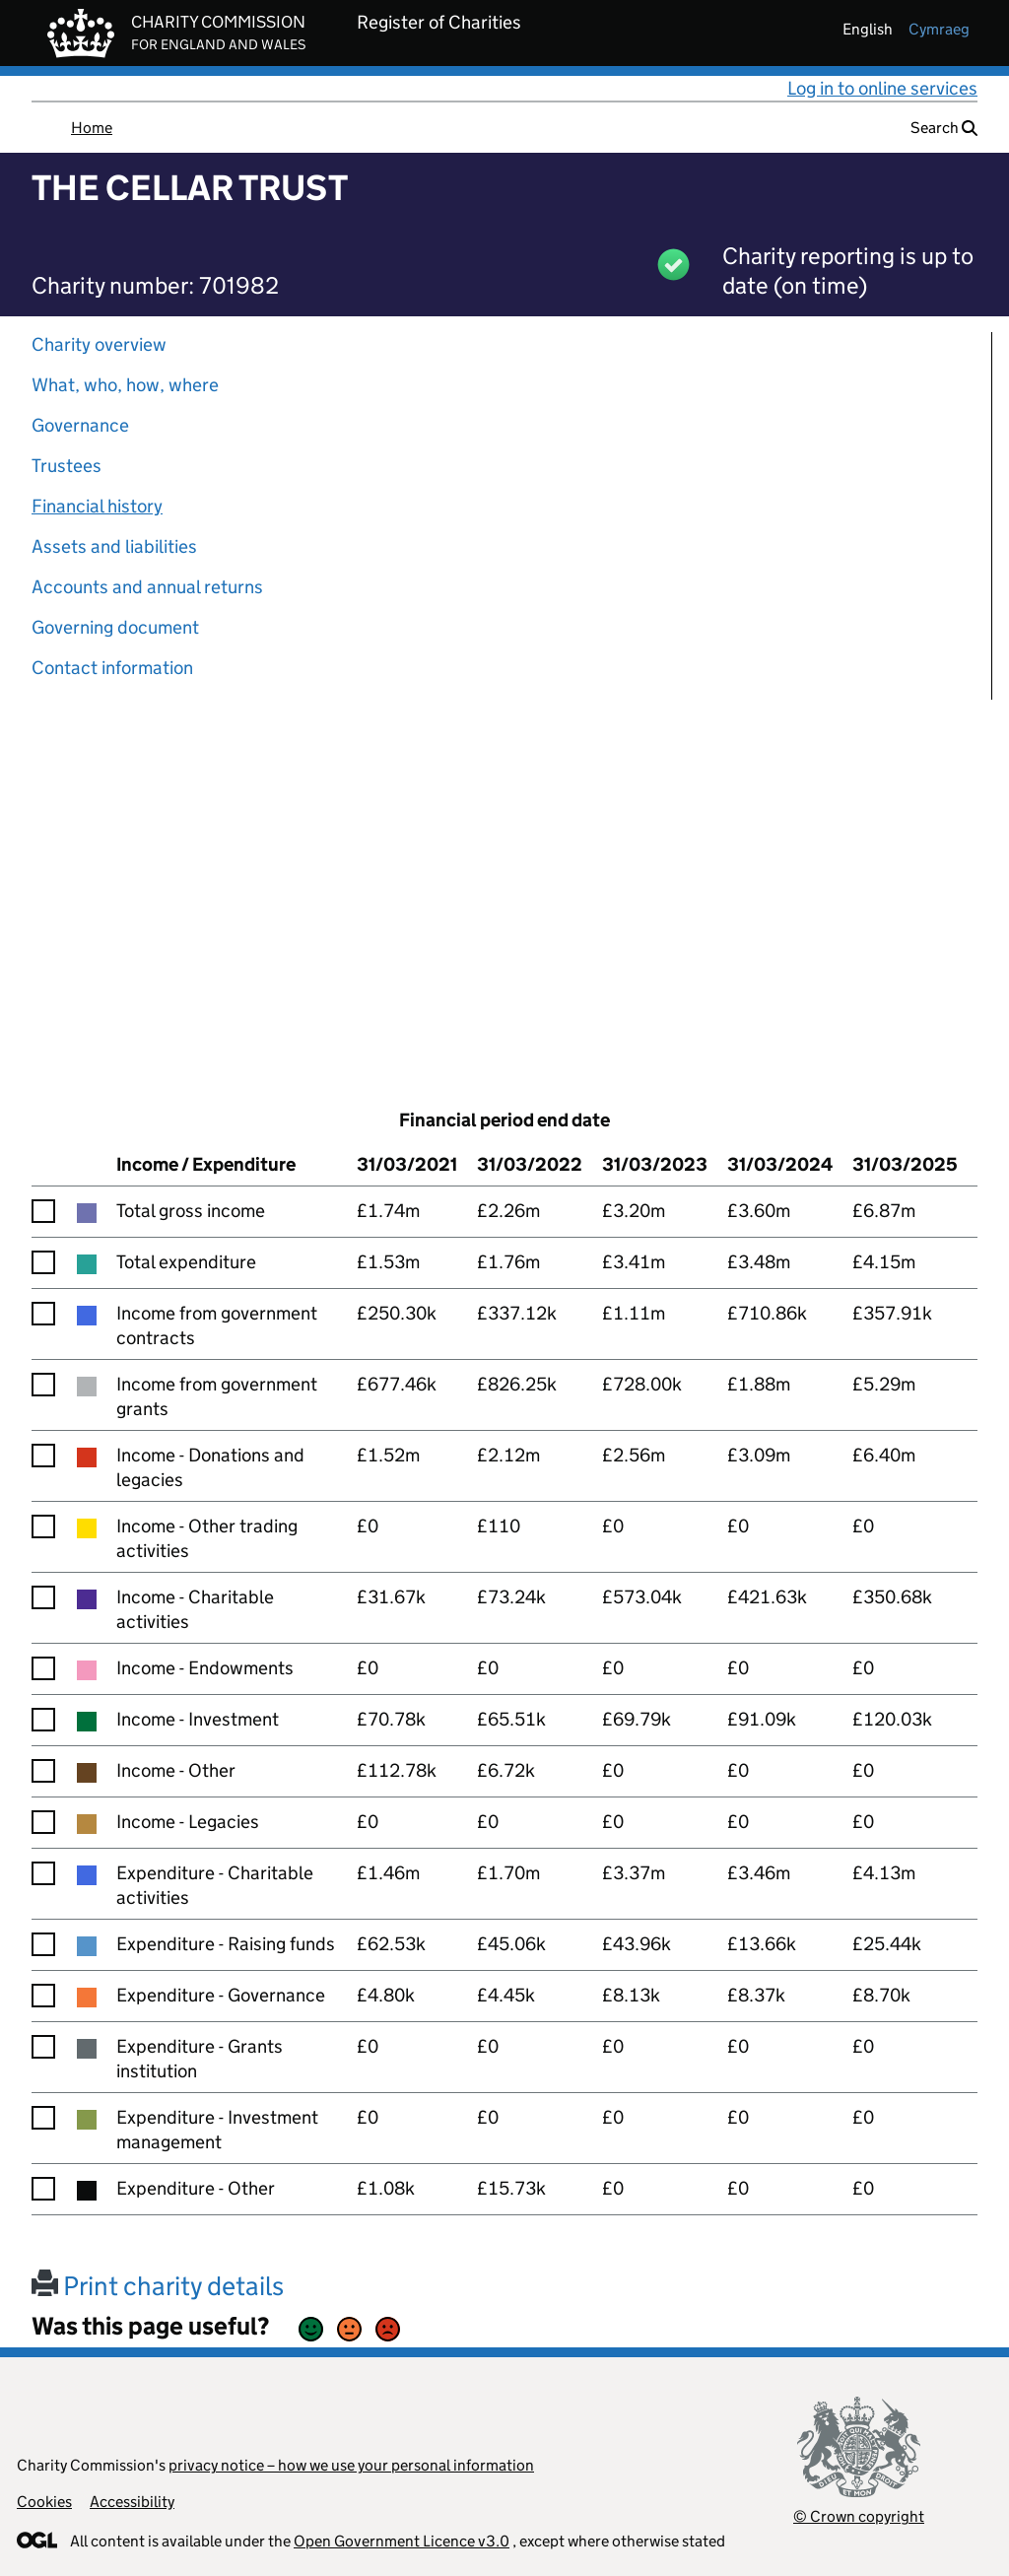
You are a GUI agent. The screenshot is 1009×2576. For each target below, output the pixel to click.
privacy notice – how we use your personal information (351, 2465)
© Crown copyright (858, 2516)
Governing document (115, 627)
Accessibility (132, 2501)
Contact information (112, 667)
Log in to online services (882, 88)
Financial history (97, 506)
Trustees (66, 465)
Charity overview (99, 344)
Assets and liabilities (114, 546)
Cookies (44, 2501)
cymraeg (939, 29)
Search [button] (943, 127)
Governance (80, 425)
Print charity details (158, 2286)
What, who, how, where (125, 384)
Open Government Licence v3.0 (401, 2541)
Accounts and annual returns (147, 587)
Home (91, 127)
